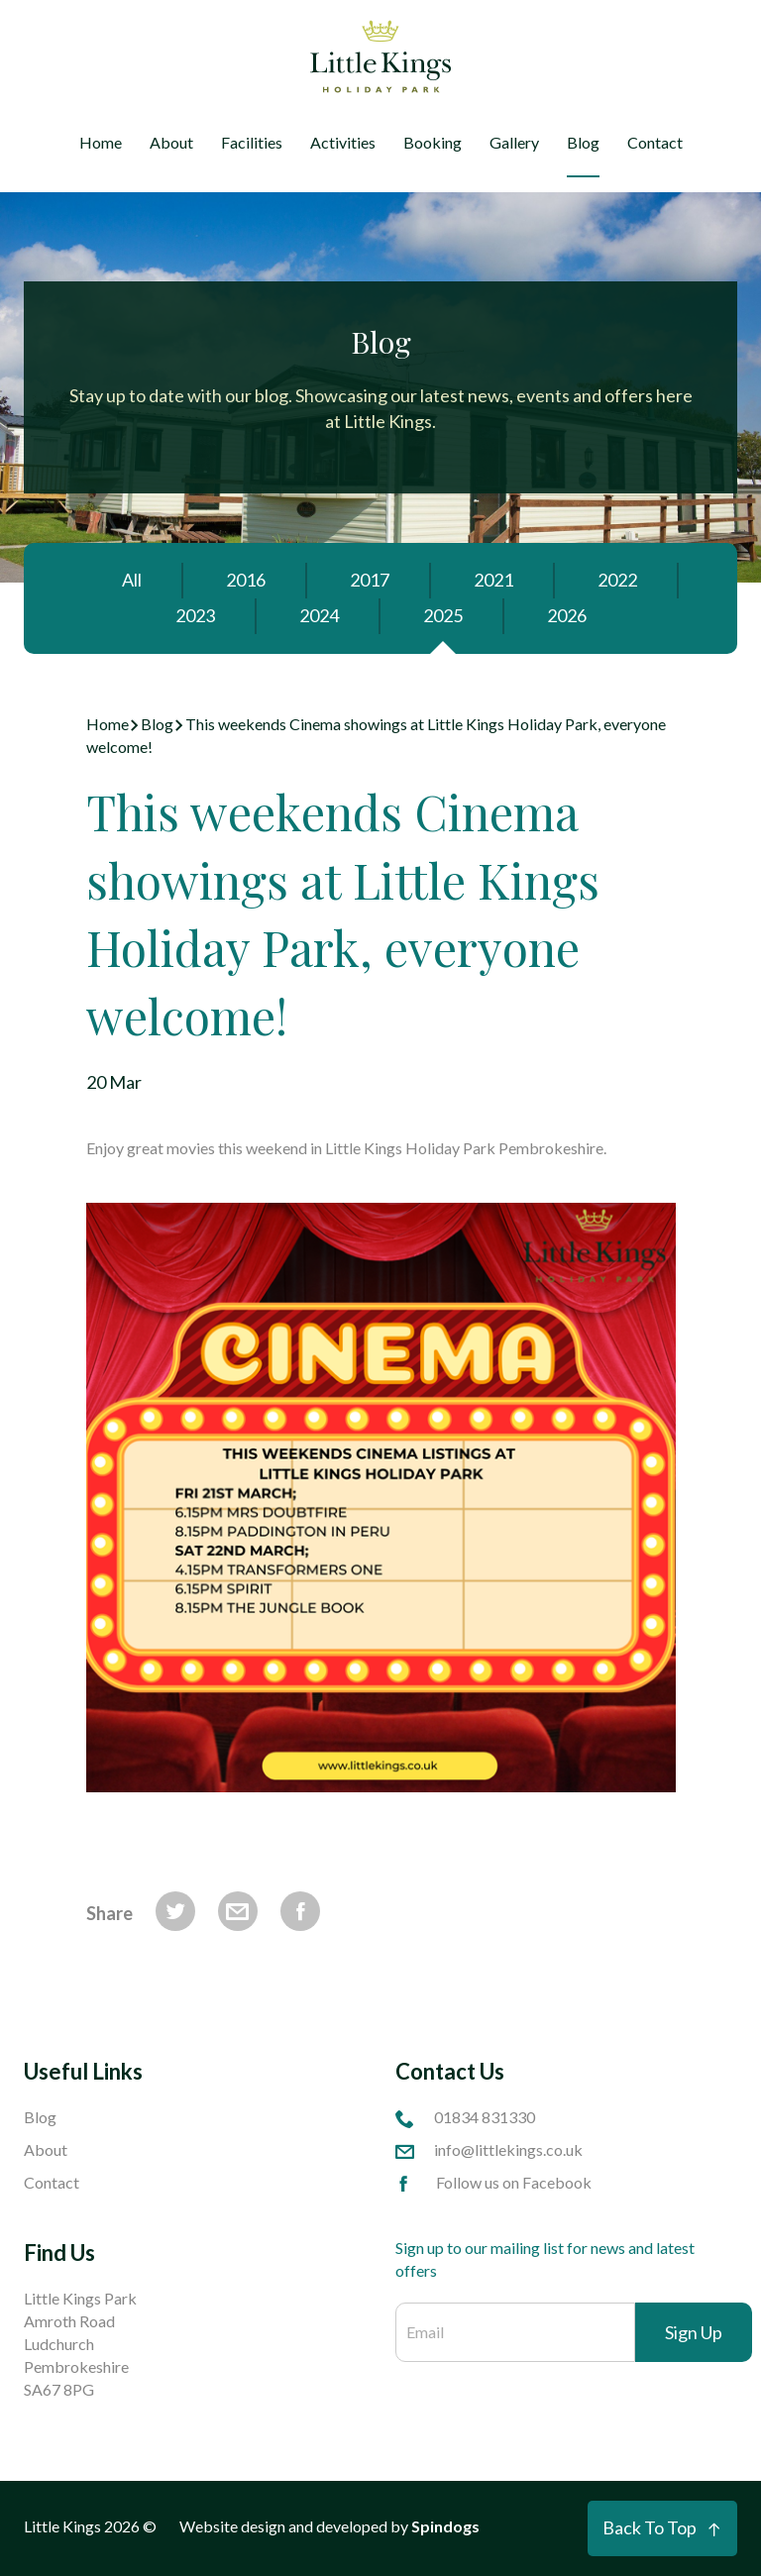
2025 (443, 615)
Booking (432, 142)
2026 (567, 615)
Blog (583, 142)
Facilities (251, 142)
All (132, 579)
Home (100, 142)
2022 (617, 579)
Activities (343, 142)
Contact (655, 142)
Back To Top (649, 2527)
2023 (195, 615)
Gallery (514, 142)
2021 (493, 579)
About (171, 142)
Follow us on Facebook (493, 2184)
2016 (246, 579)
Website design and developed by (329, 2526)
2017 (369, 579)
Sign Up (693, 2332)
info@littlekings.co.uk (489, 2150)
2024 (319, 615)
